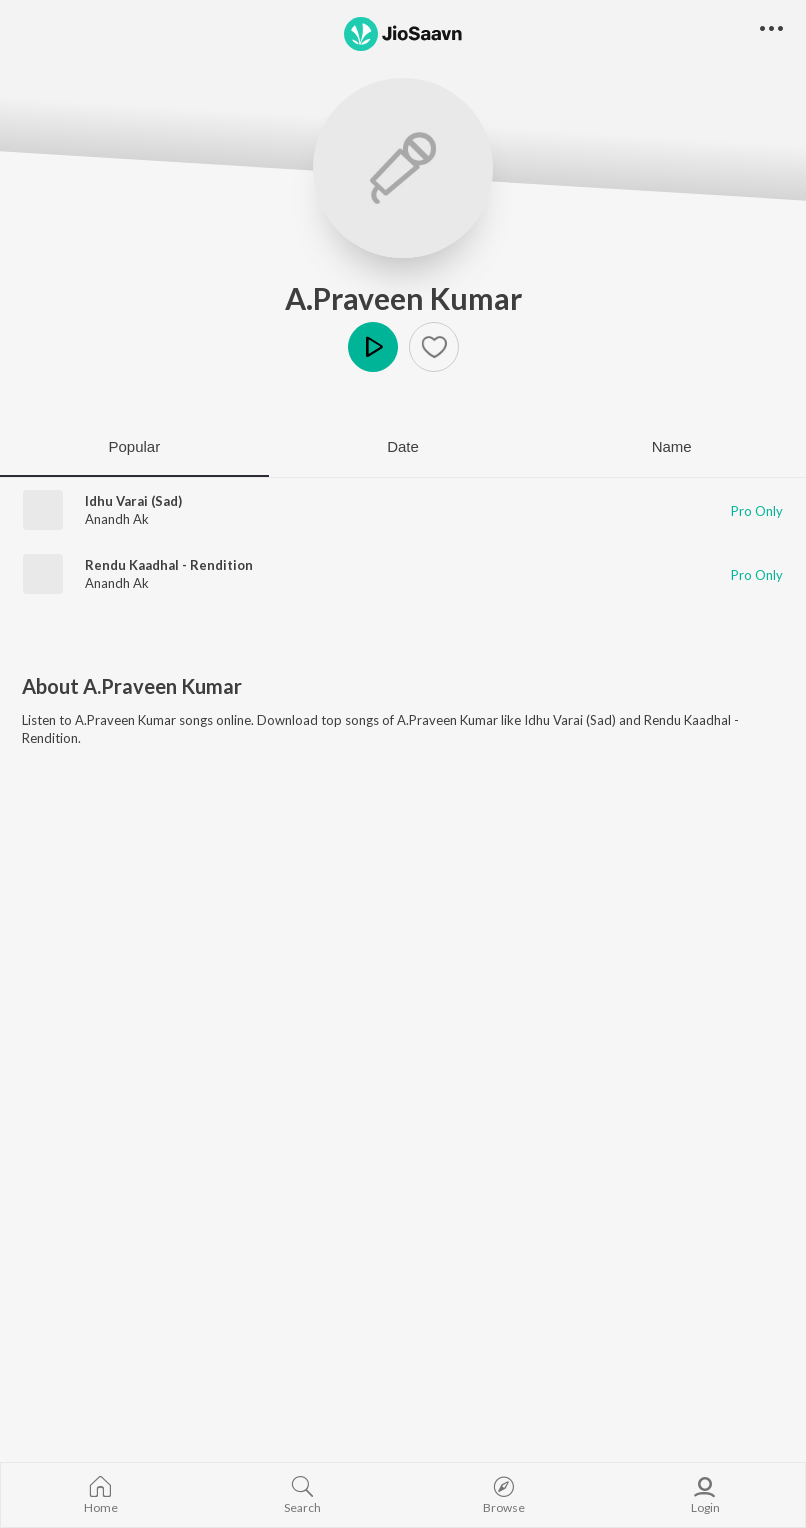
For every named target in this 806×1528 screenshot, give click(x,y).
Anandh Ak (117, 519)
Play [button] (373, 347)
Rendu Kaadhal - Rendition (169, 565)
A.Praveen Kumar (403, 298)
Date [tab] (403, 446)
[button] (434, 347)
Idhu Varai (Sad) (133, 501)
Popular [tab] (134, 446)
